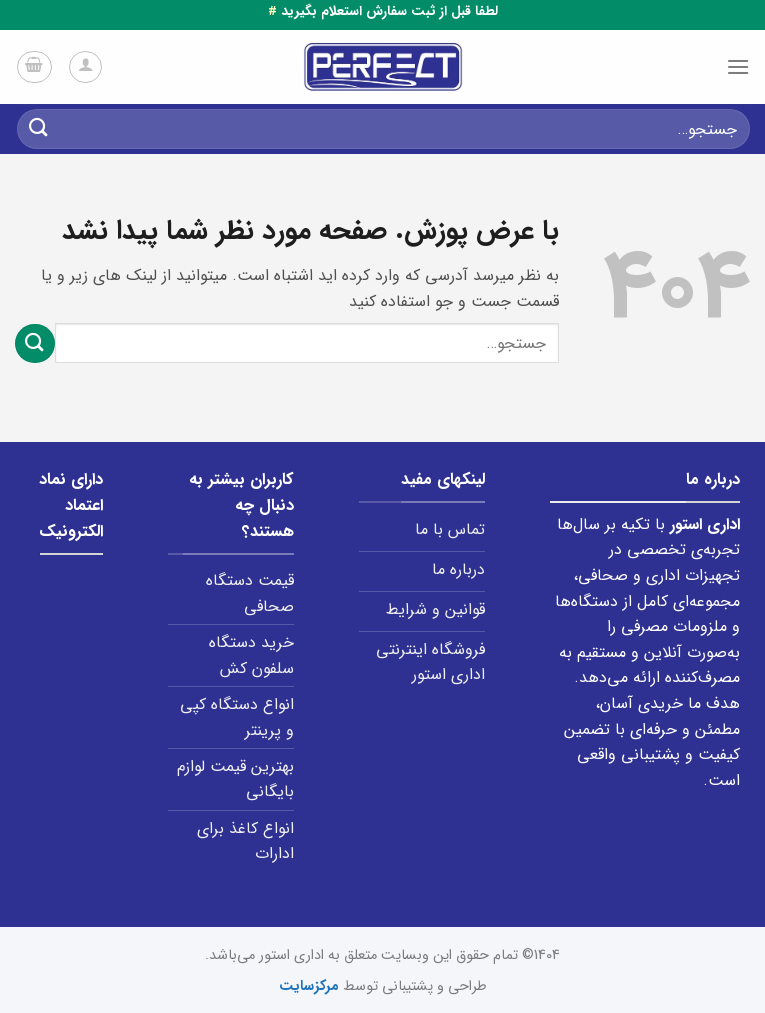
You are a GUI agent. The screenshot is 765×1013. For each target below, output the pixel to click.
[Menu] (738, 66)
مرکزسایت (309, 986)
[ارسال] (39, 128)
